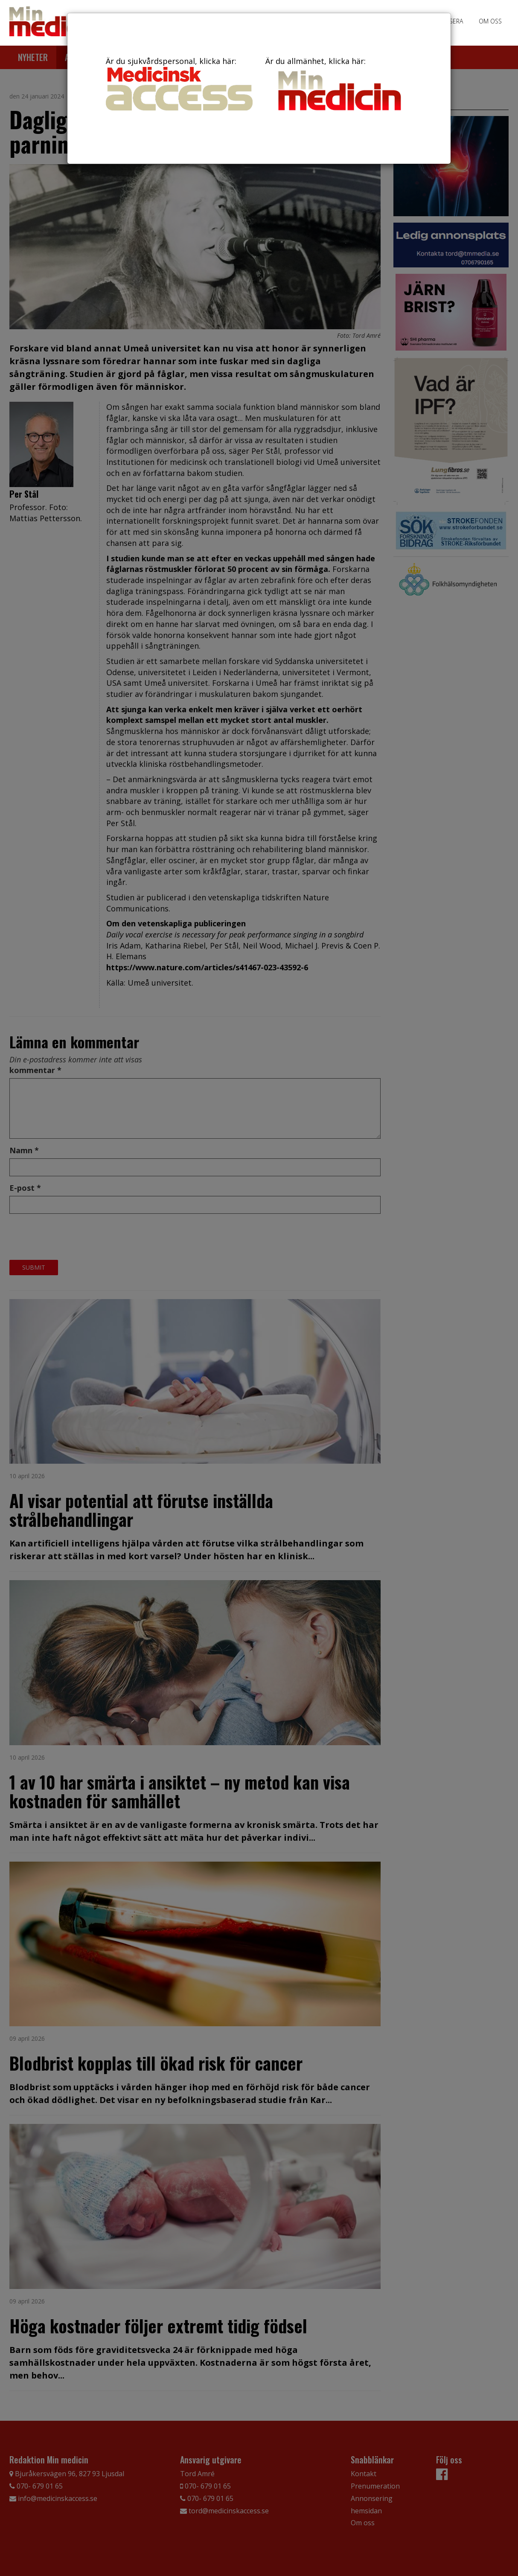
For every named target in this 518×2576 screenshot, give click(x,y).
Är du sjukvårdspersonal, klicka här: (179, 83)
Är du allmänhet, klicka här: (338, 85)
